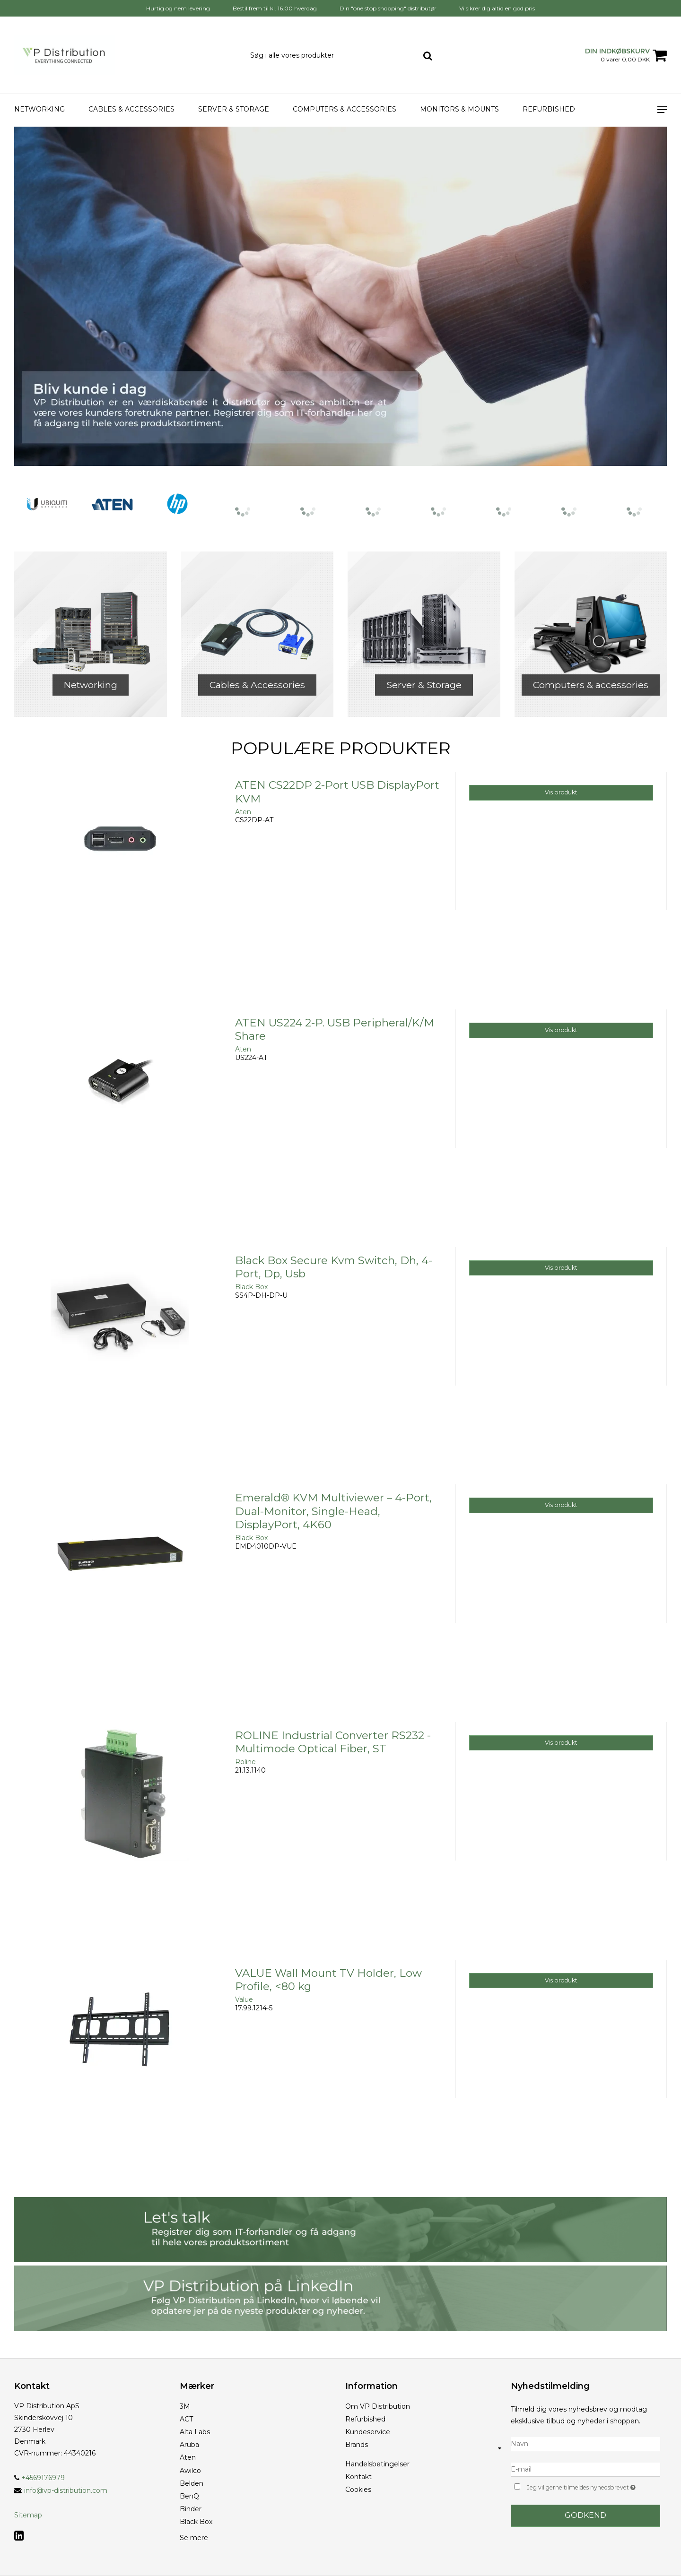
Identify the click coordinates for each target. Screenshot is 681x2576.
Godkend (585, 2515)
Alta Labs (195, 2432)
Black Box (196, 2521)
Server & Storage (233, 109)
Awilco (190, 2470)
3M (185, 2406)
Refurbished (549, 109)
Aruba (189, 2444)
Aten (188, 2457)
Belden (191, 2483)
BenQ (189, 2496)
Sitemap (28, 2515)
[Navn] (585, 2443)
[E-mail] (585, 2469)
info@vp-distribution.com (65, 2490)
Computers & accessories (344, 109)
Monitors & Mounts (459, 109)
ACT (186, 2419)
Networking (39, 109)
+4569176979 (39, 2477)
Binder (190, 2509)
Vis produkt (561, 792)
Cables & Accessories (131, 109)
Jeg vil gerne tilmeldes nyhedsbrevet (593, 2486)
